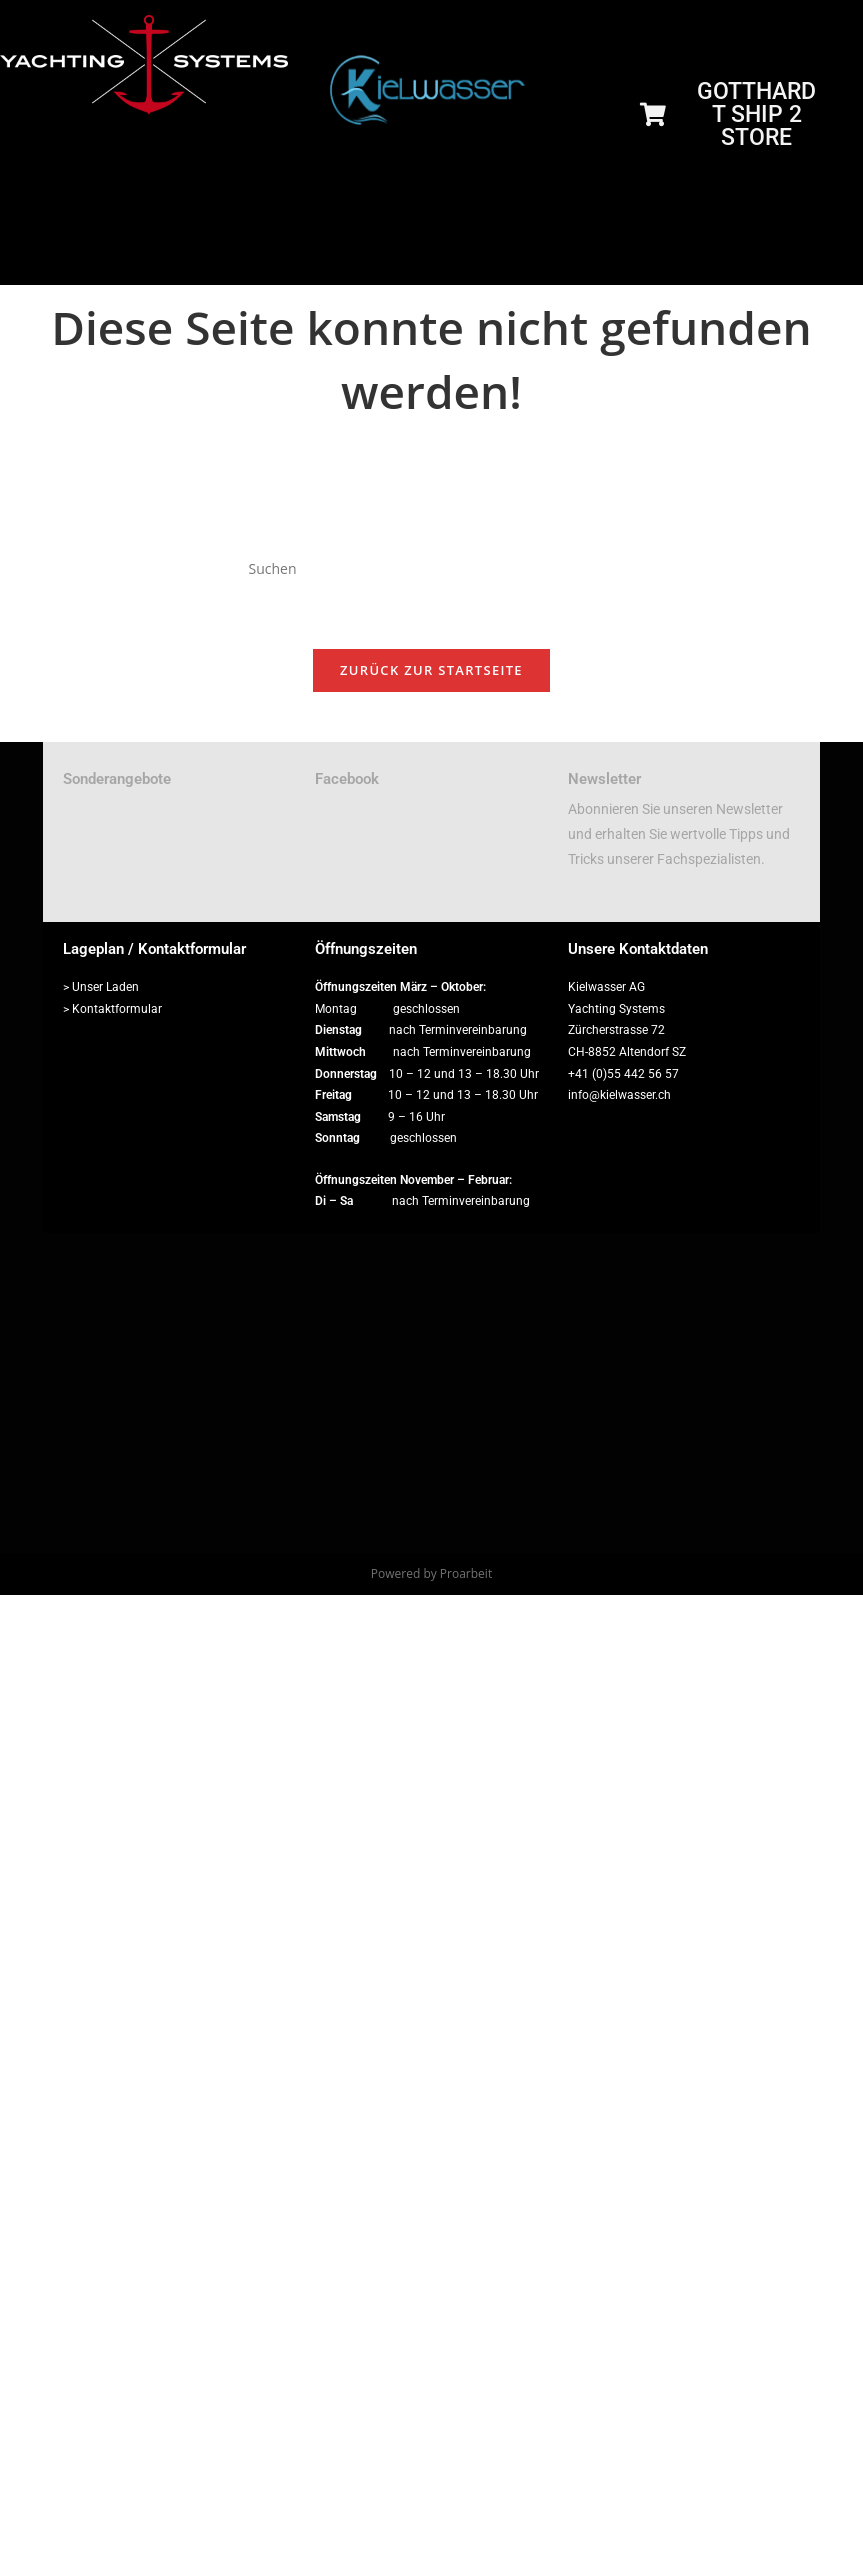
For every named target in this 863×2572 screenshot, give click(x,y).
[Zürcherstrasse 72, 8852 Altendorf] (431, 1393)
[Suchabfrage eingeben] (432, 569)
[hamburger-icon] (830, 261)
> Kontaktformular (112, 1009)
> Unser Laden (101, 987)
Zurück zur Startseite (431, 670)
